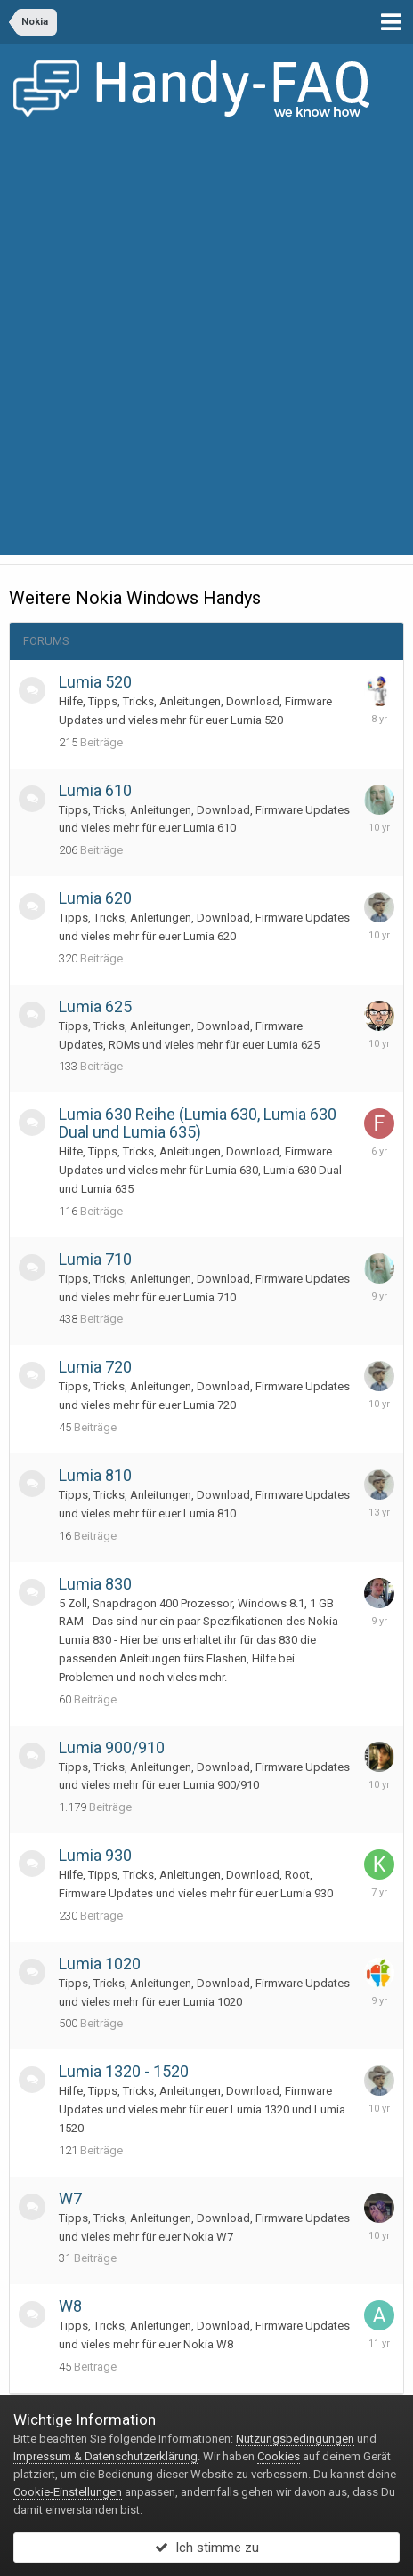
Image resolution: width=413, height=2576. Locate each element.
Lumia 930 (95, 1855)
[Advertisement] (206, 348)
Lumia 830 (95, 1583)
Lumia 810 (95, 1475)
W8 (70, 2306)
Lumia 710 (95, 1259)
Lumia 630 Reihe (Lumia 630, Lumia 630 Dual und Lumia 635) (197, 1123)
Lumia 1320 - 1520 (124, 2071)
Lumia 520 (95, 681)
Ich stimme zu (207, 2548)
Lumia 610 (95, 790)
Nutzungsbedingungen (295, 2438)
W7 (70, 2198)
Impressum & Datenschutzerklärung (105, 2456)
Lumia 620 (95, 898)
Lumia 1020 (100, 1963)
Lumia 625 (95, 1006)
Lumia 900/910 (112, 1747)
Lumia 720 (95, 1366)
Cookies (278, 2456)
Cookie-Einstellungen (67, 2492)
